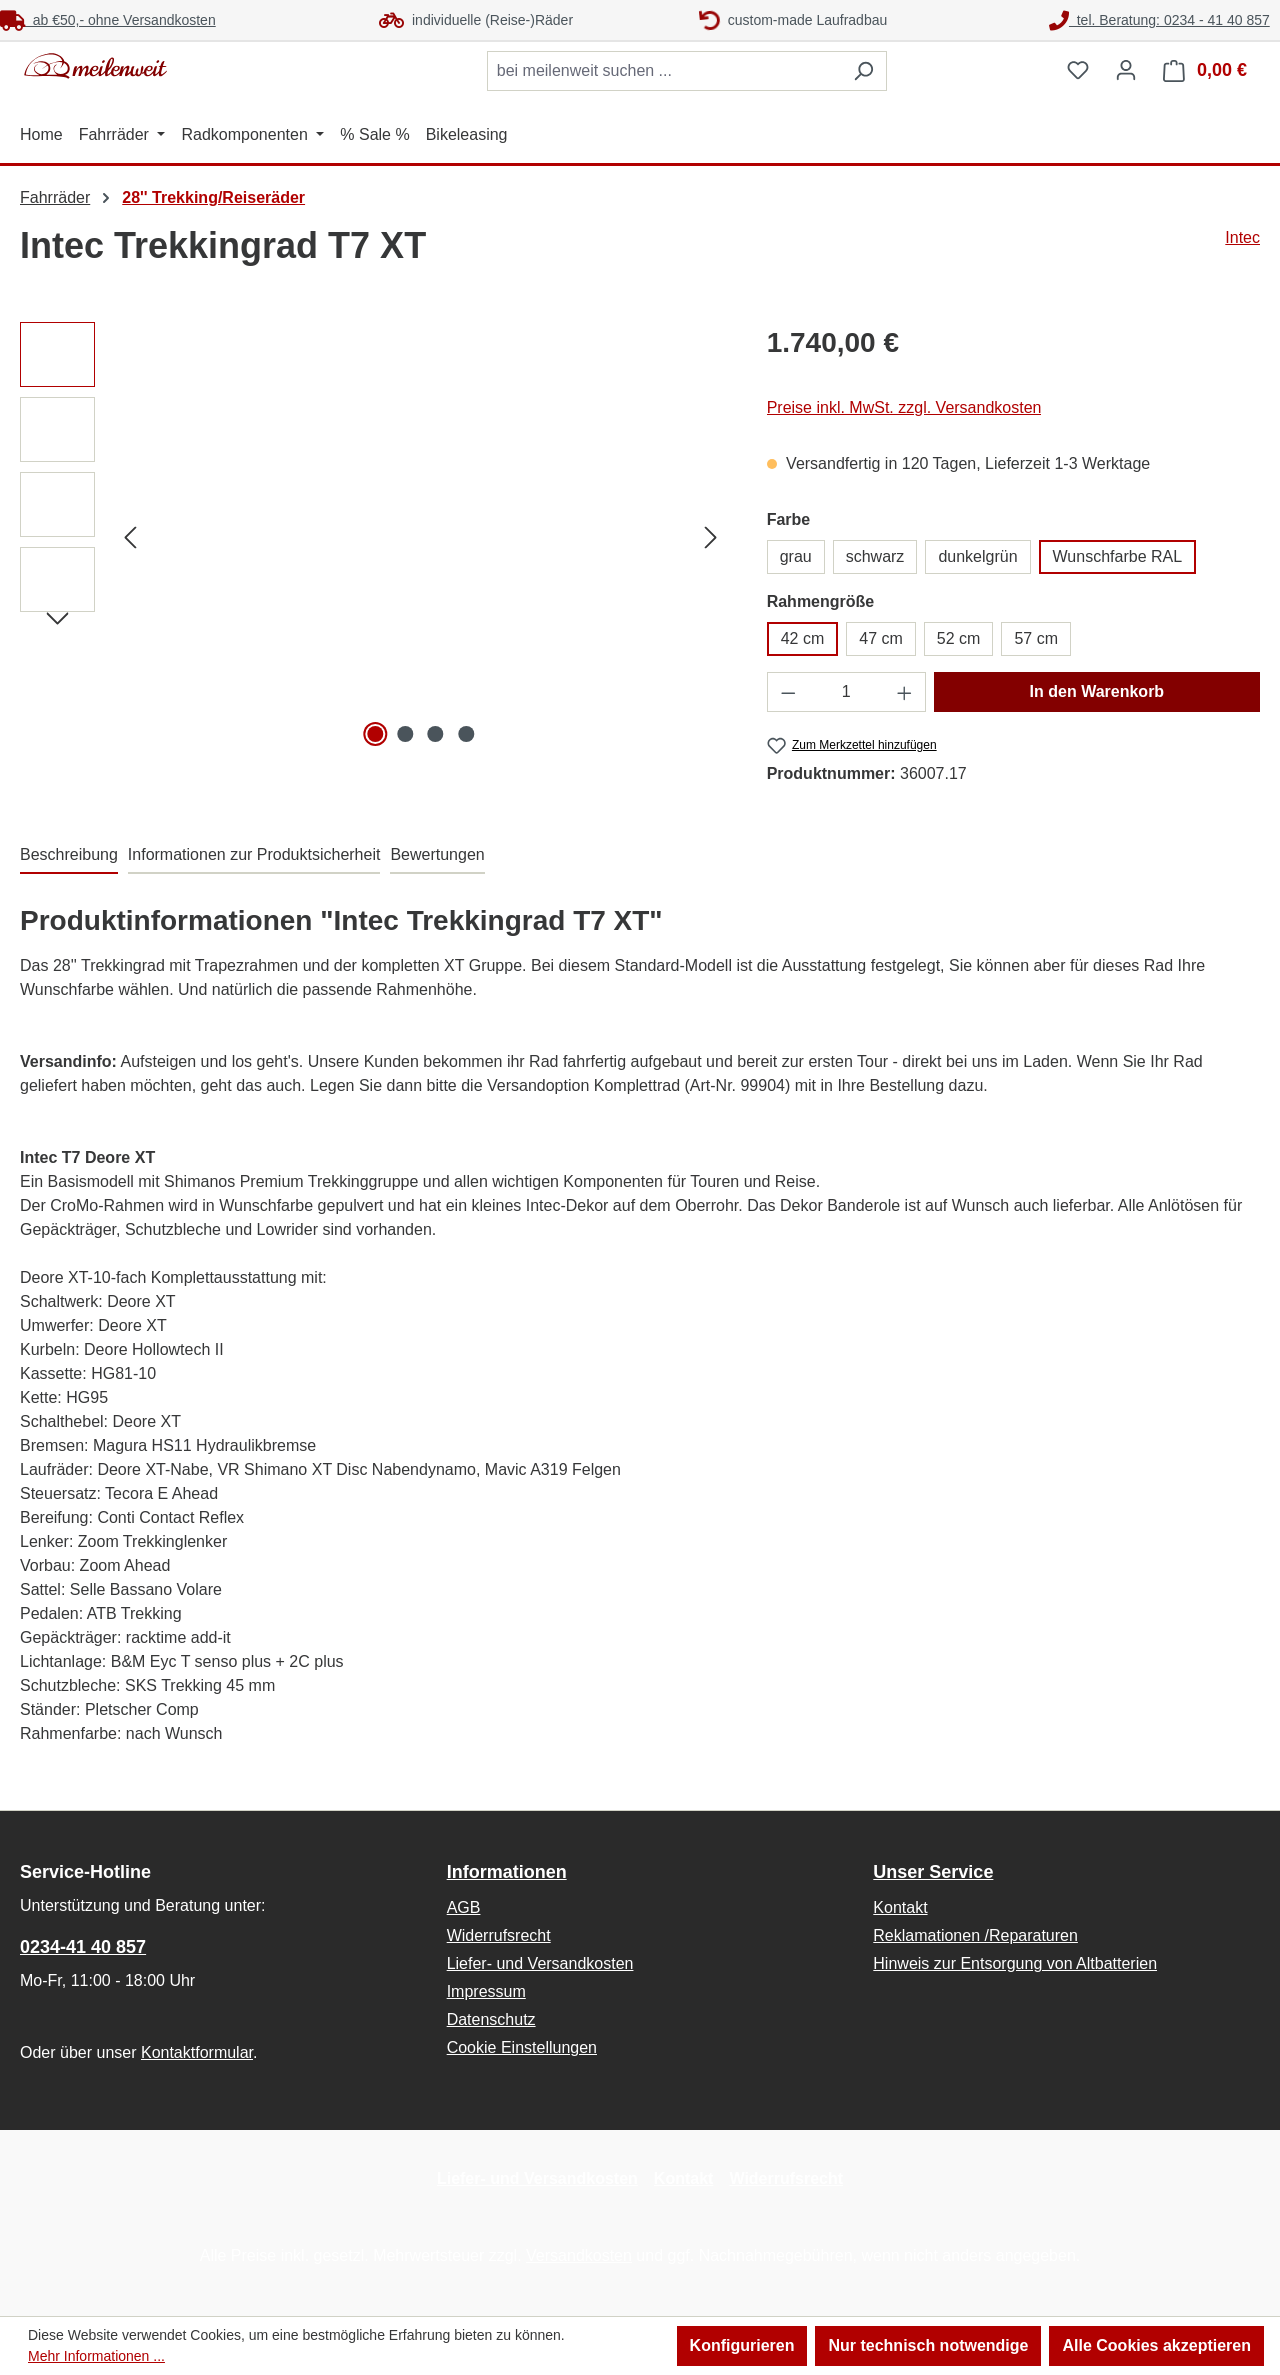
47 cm (881, 638)
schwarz (875, 556)
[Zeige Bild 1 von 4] (375, 734)
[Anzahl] (846, 692)
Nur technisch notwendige (928, 2345)
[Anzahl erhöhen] (905, 692)
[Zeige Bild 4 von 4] (466, 734)
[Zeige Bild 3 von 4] (436, 734)
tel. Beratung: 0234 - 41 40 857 (1159, 20)
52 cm (959, 638)
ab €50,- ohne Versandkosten (108, 20)
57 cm (1036, 638)
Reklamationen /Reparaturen (975, 1935)
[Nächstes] (711, 537)
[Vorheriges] (130, 537)
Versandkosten (579, 2255)
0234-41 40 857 (83, 1947)
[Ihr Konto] (1126, 70)
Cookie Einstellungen (522, 2047)
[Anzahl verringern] (788, 692)
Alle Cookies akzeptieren (1156, 2345)
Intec (1242, 237)
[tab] (69, 856)
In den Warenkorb (1097, 691)
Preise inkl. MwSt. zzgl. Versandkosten (904, 407)
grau (796, 556)
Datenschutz (491, 2019)
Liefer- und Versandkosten (540, 1963)
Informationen (507, 1872)
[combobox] (664, 71)
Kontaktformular (197, 2052)
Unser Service (933, 1872)
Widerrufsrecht (499, 1935)
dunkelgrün (977, 556)
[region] (373, 537)
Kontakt (900, 1907)
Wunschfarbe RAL (1118, 556)
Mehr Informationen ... (96, 2356)
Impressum (486, 1991)
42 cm (803, 638)
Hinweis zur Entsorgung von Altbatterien (1015, 1963)
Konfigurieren (742, 2345)
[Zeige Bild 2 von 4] (405, 734)
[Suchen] (863, 71)
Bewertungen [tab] (437, 854)
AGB (464, 1907)
